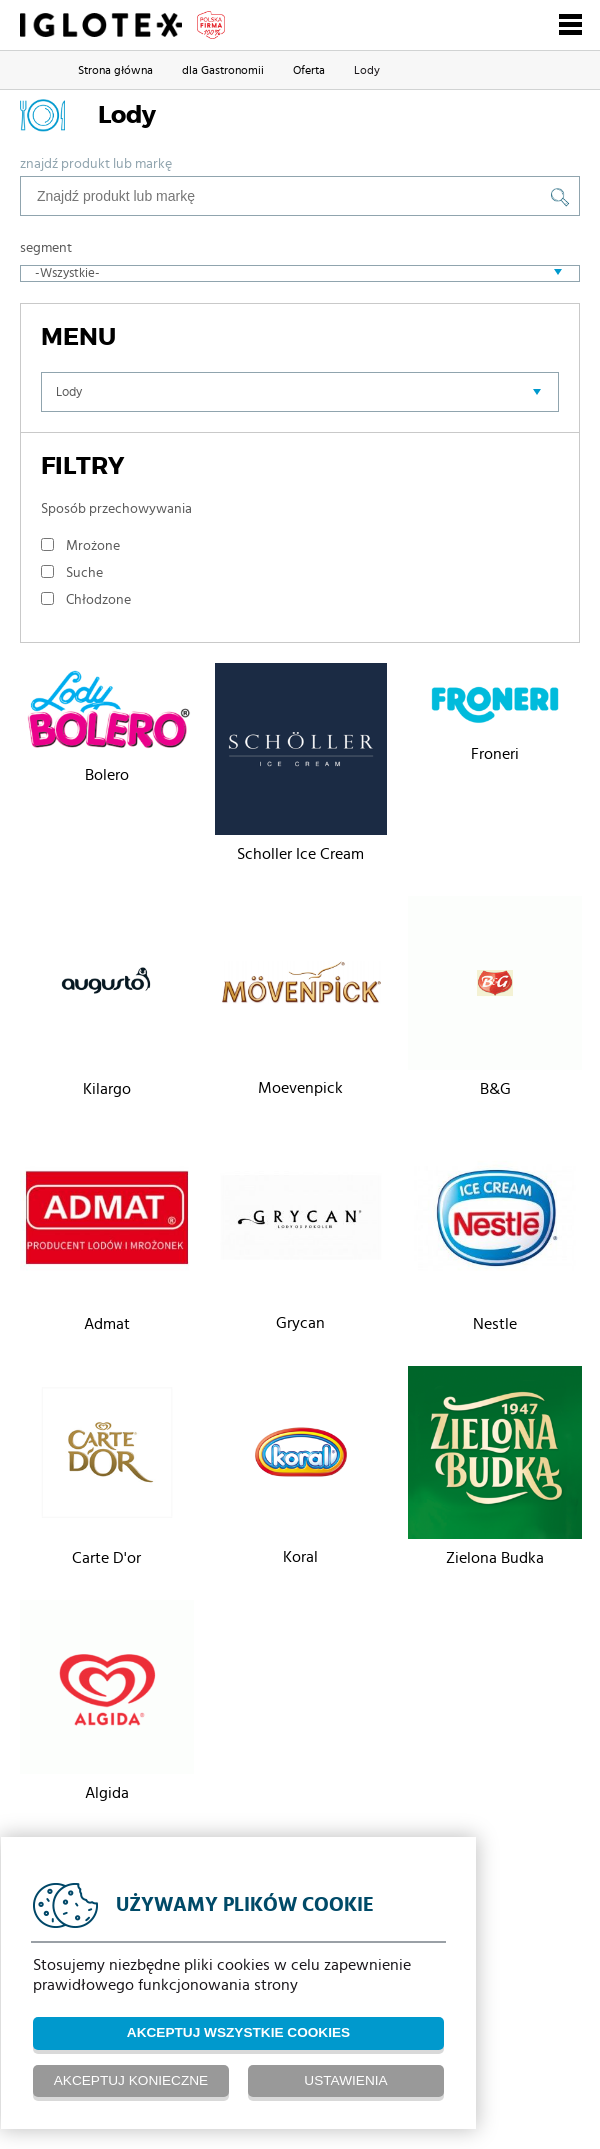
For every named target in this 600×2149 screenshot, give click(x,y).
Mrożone (93, 546)
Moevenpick (300, 1088)
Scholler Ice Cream (300, 854)
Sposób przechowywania (116, 509)
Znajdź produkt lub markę (96, 164)
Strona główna (115, 70)
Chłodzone (98, 600)
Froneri (495, 754)
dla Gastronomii (223, 70)
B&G (495, 1089)
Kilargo (107, 1089)
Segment (46, 248)
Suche (84, 573)
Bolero (107, 775)
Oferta (309, 70)
